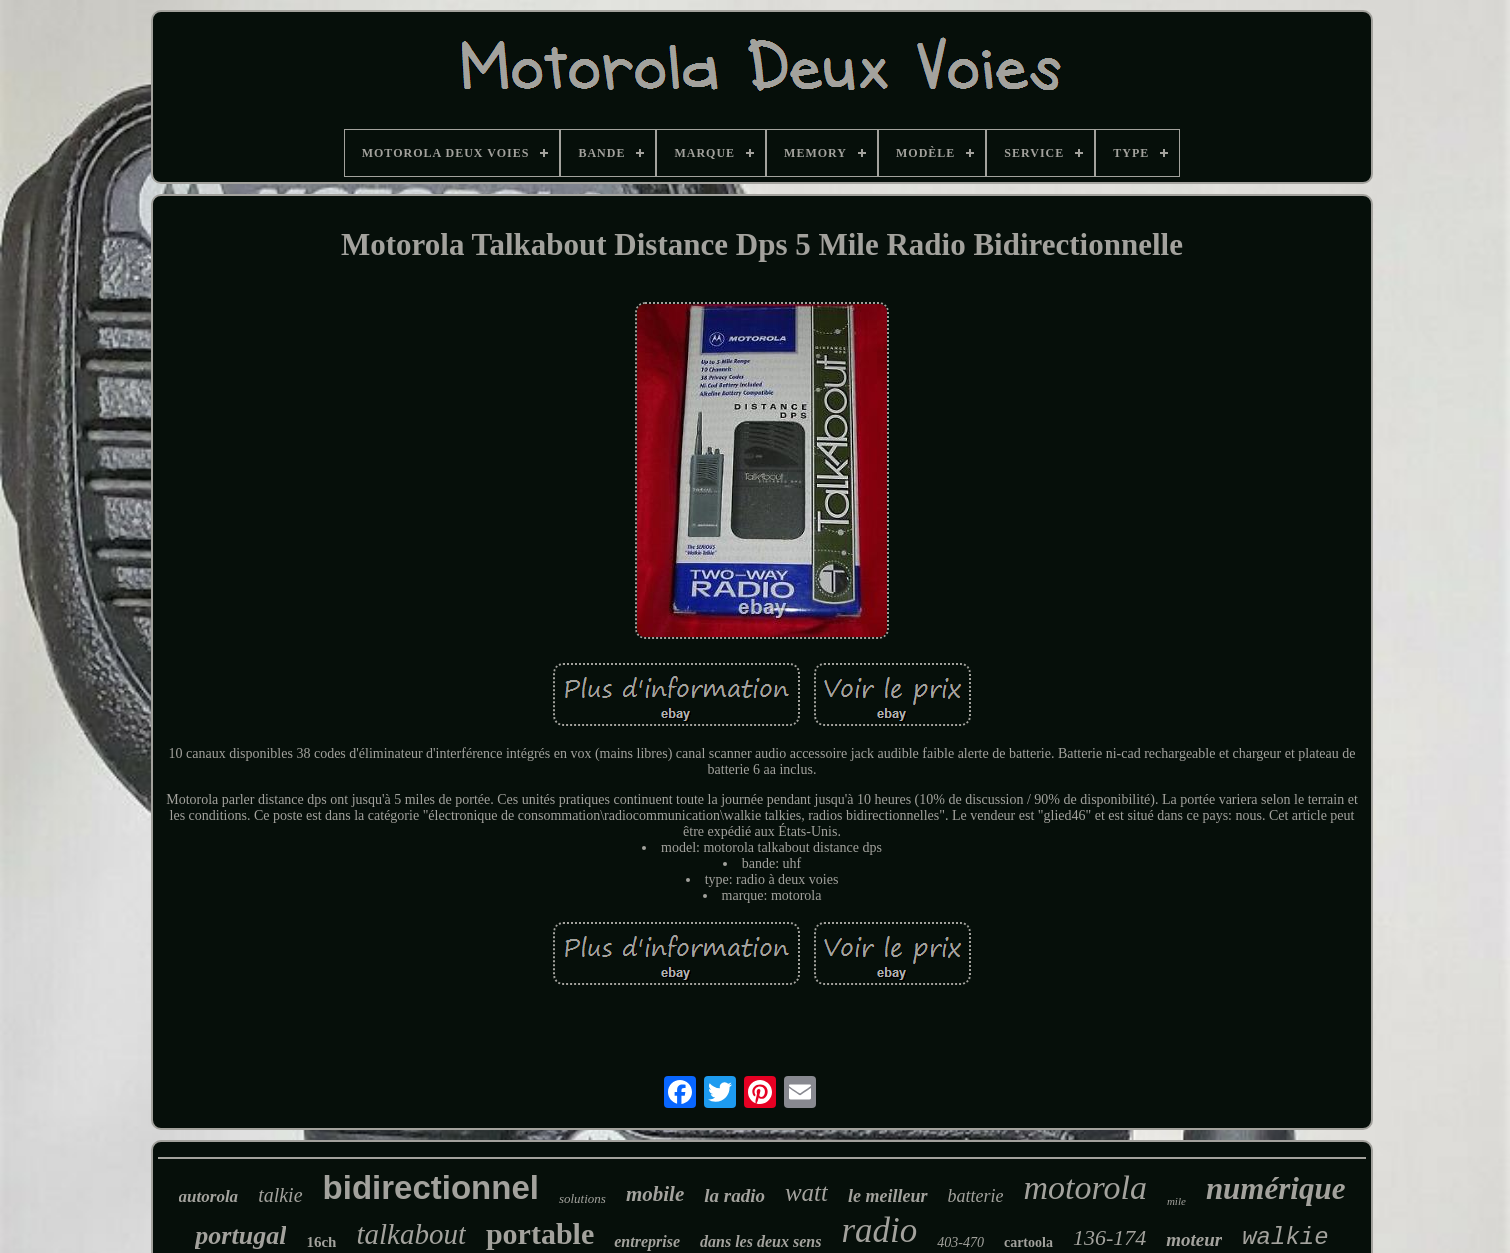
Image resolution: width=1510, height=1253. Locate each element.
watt (806, 1192)
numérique (1276, 1188)
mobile (655, 1194)
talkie (280, 1195)
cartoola (1028, 1242)
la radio (734, 1195)
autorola (209, 1196)
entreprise (647, 1241)
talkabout (411, 1234)
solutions (582, 1198)
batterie (976, 1196)
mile (1176, 1201)
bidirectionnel (431, 1187)
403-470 (960, 1242)
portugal (240, 1235)
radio (879, 1230)
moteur (1194, 1239)
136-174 (1109, 1237)
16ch (321, 1242)
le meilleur (888, 1196)
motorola (1085, 1187)
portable (540, 1233)
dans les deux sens (760, 1241)
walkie (1285, 1237)
